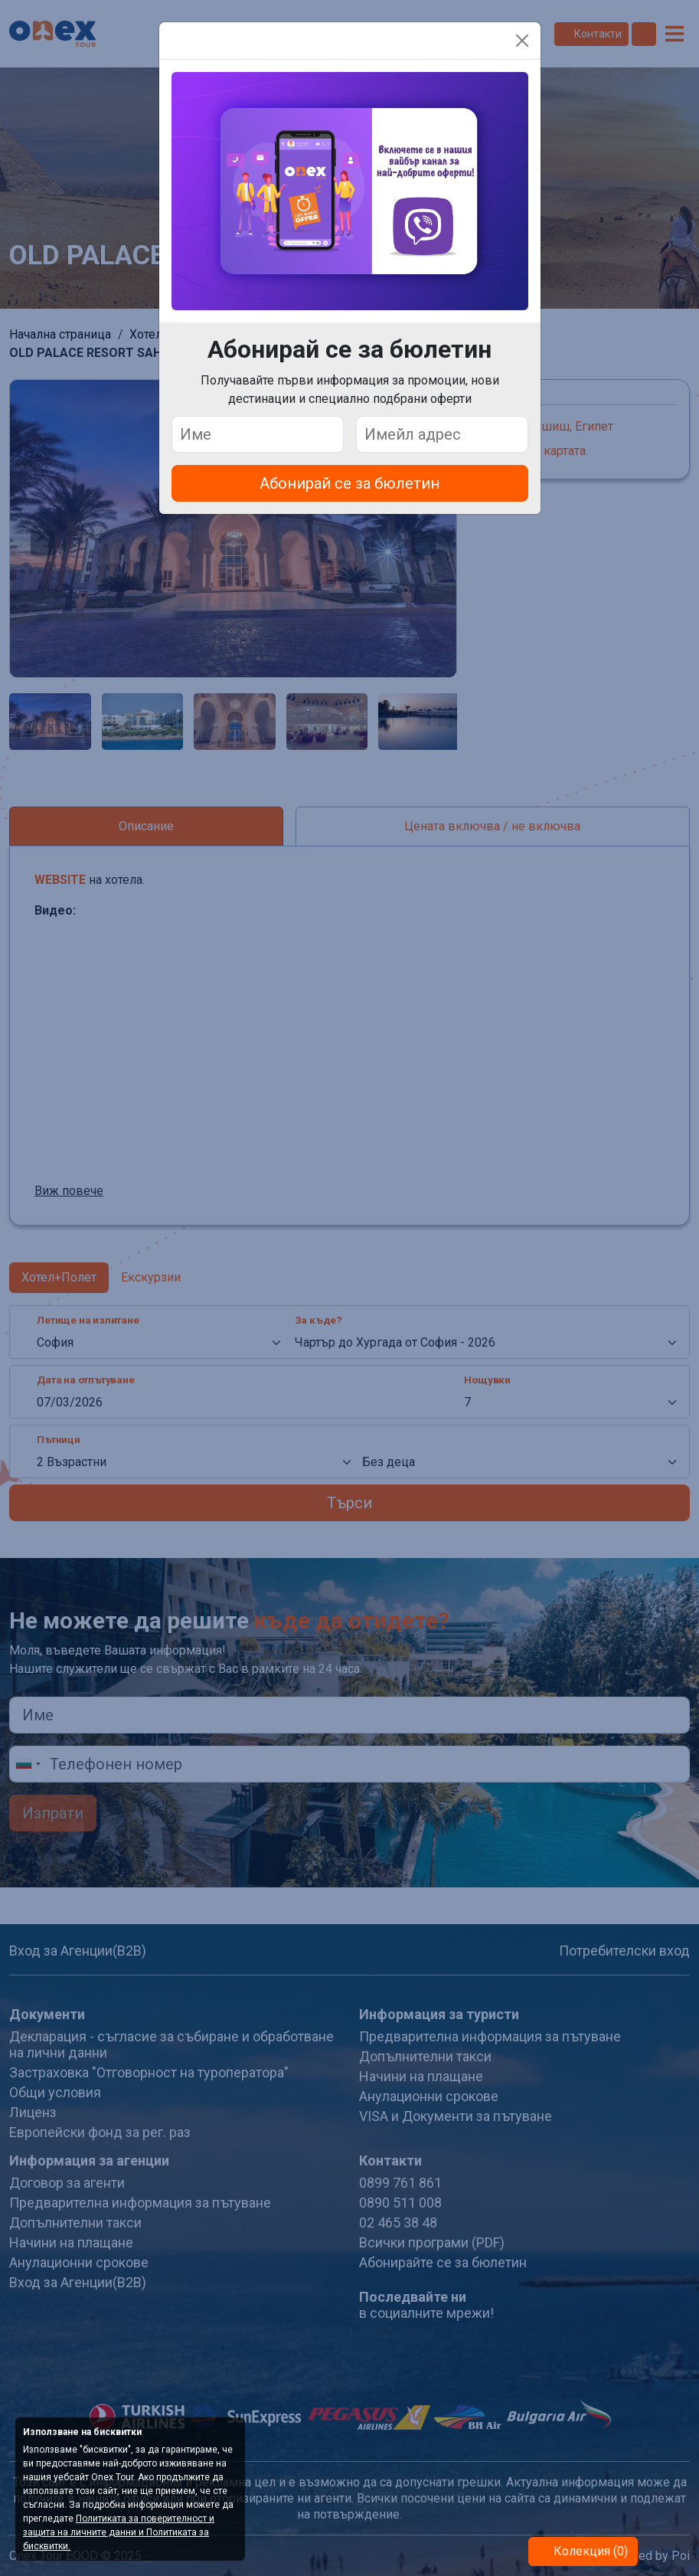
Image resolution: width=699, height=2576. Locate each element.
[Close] (522, 40)
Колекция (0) (589, 2551)
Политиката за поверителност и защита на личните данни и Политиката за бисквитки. (118, 2532)
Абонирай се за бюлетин (349, 483)
